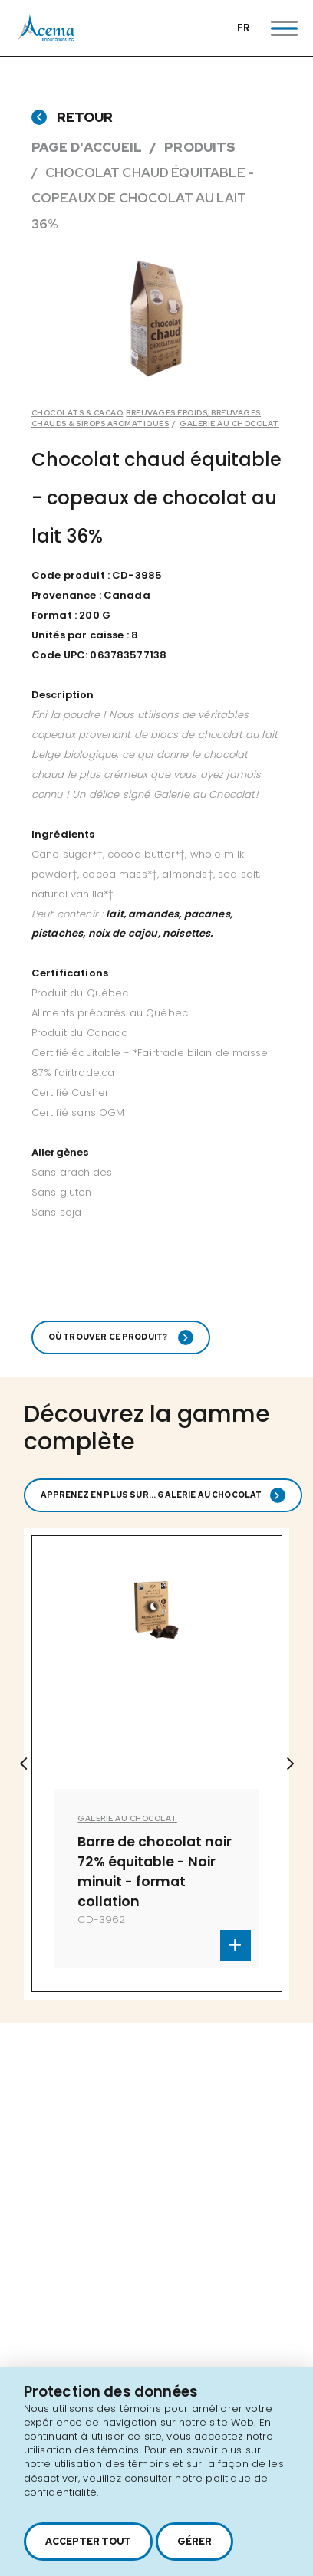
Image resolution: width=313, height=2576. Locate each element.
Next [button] (289, 1763)
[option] (157, 1764)
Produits (200, 147)
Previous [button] (23, 1763)
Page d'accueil (86, 147)
